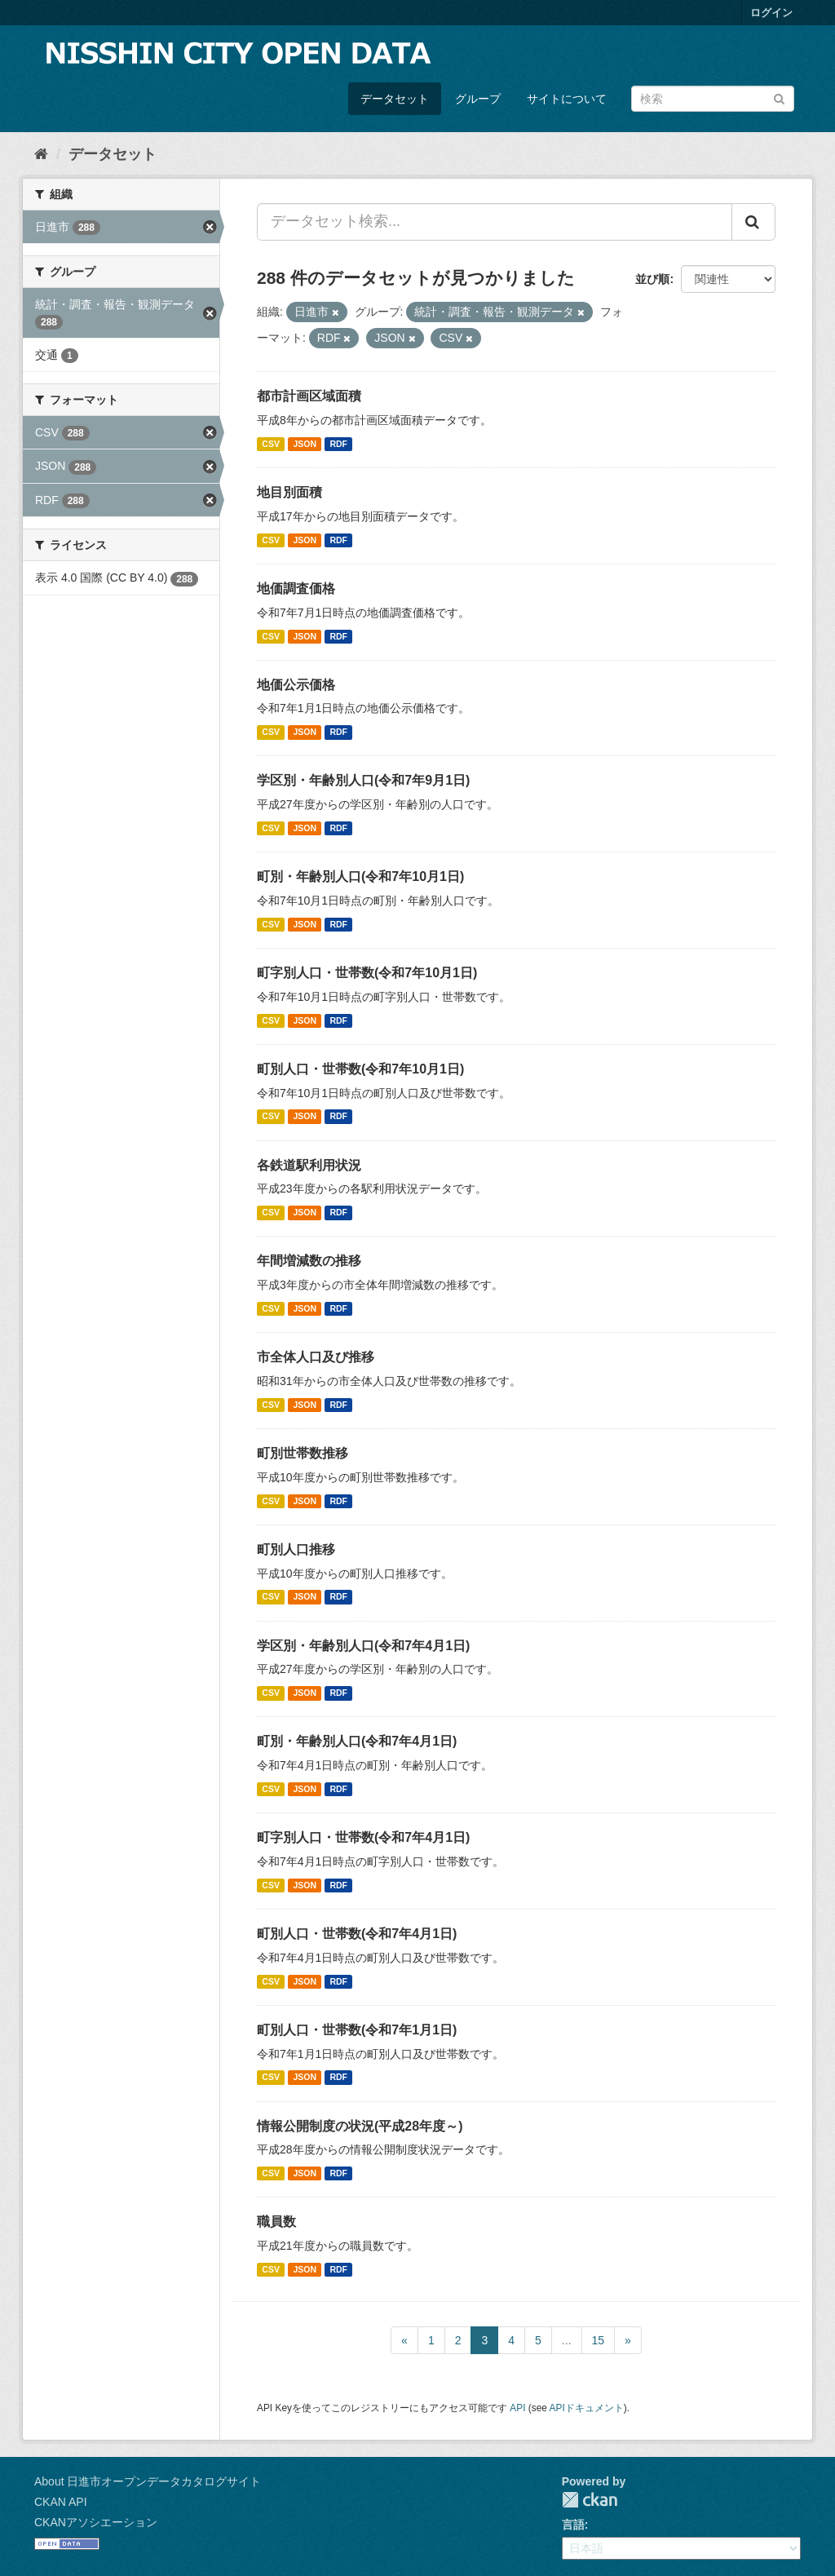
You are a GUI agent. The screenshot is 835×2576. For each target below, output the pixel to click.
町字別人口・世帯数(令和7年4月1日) (363, 1837)
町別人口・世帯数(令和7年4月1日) (357, 1934)
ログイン (771, 13)
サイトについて (567, 98)
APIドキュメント (587, 2408)
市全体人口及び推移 (315, 1357)
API (517, 2408)
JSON (304, 444)
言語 (573, 2524)
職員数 (276, 2222)
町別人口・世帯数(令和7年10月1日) (360, 1069)
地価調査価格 (296, 588)
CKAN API (60, 2501)
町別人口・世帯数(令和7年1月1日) (357, 2030)
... (567, 2340)
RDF (338, 444)
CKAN (589, 2499)
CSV (271, 444)
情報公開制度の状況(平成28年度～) (359, 2126)
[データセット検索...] (494, 222)
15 (598, 2340)
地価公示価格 (296, 685)
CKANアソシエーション (95, 2522)
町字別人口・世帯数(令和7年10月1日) (367, 973)
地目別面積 (289, 492)
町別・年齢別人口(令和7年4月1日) (357, 1741)
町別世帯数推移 (302, 1453)
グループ (478, 98)
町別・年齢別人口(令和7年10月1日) (360, 876)
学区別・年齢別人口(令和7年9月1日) (363, 780)
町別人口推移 (296, 1549)
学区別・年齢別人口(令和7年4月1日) (363, 1646)
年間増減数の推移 (309, 1261)
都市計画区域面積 (309, 396)
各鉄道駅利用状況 (309, 1165)
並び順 (652, 278)
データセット (394, 98)
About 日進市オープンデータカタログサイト (147, 2481)
